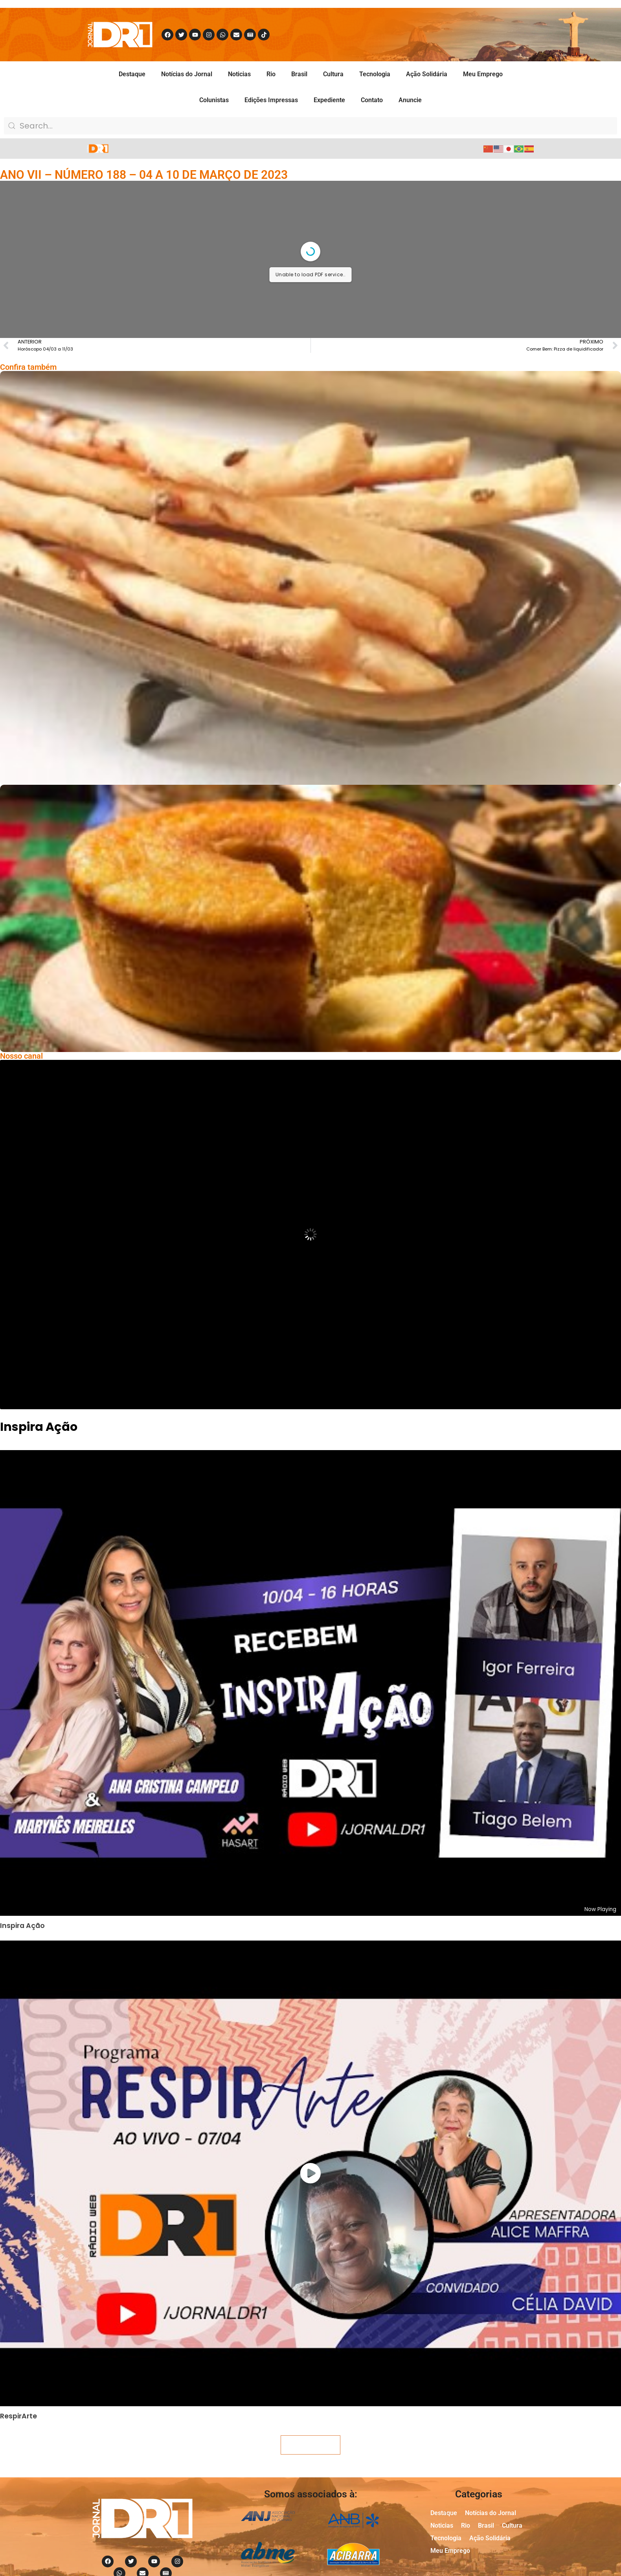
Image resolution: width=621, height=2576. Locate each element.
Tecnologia (374, 74)
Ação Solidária (426, 74)
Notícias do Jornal (186, 74)
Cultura (333, 74)
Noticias (239, 74)
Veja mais (310, 2445)
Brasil (299, 74)
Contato (372, 100)
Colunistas (214, 100)
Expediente (329, 100)
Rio (271, 74)
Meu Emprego (483, 74)
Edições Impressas (271, 100)
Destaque (132, 74)
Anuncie (410, 100)
